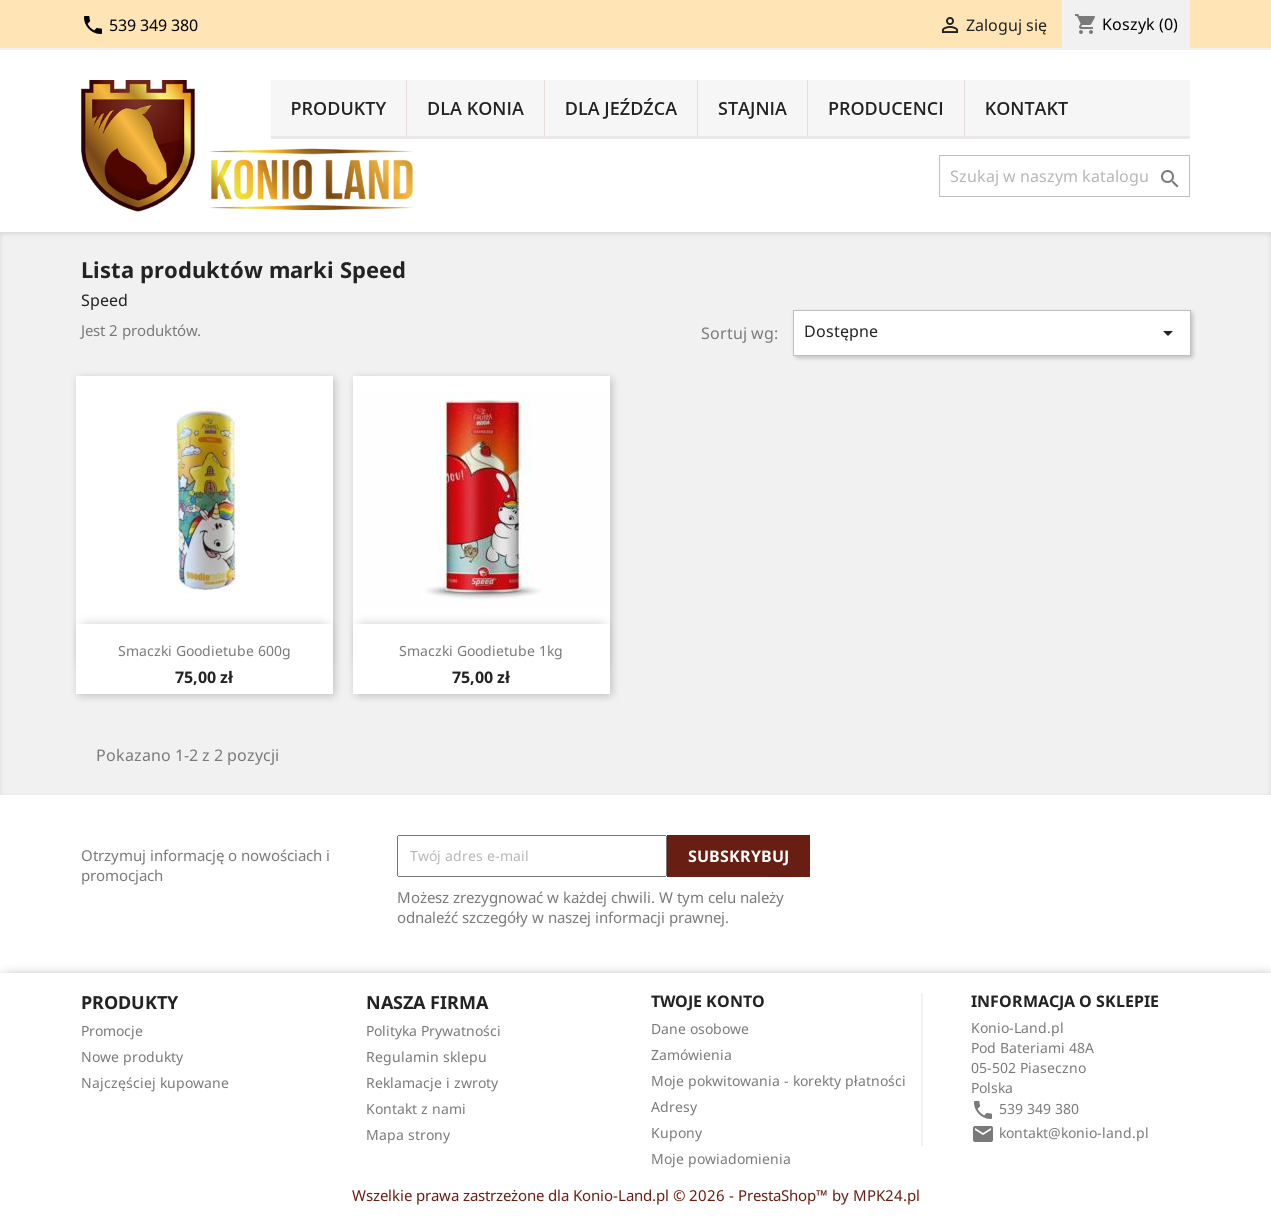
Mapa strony (408, 1134)
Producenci (886, 108)
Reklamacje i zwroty (432, 1082)
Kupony (676, 1132)
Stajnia (752, 108)
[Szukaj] (1064, 176)
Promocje (112, 1030)
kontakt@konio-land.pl (1074, 1132)
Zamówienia (691, 1054)
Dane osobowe (700, 1028)
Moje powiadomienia (721, 1158)
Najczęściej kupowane (155, 1082)
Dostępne (992, 332)
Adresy (674, 1106)
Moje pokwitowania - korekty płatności (778, 1080)
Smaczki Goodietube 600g (204, 650)
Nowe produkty (132, 1056)
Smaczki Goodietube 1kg (481, 650)
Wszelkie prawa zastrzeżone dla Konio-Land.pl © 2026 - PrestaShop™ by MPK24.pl (636, 1195)
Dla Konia (475, 108)
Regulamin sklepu (426, 1056)
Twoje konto (708, 1001)
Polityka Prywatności (433, 1030)
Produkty (339, 108)
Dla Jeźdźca (621, 108)
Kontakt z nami (416, 1108)
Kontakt (1026, 108)
